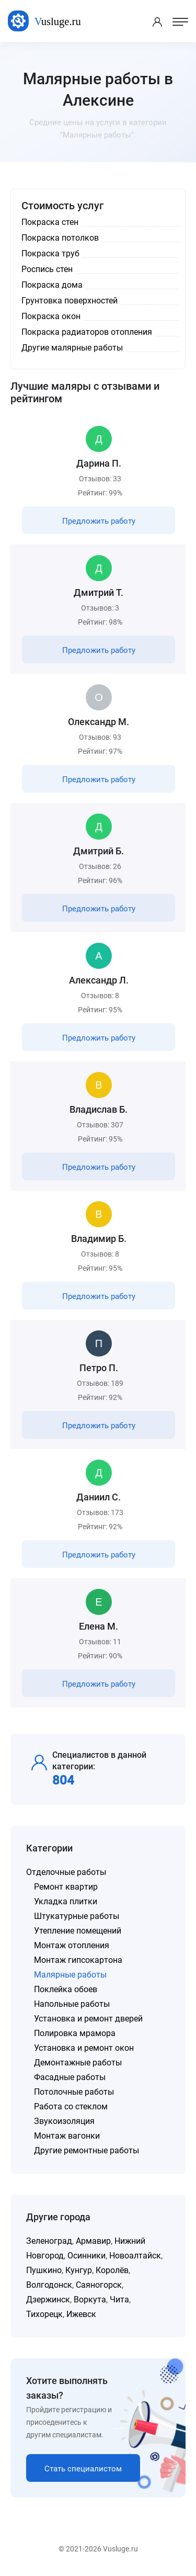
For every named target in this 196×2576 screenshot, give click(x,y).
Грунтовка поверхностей (69, 301)
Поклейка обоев (65, 1989)
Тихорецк (44, 2314)
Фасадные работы (70, 2077)
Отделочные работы (66, 1872)
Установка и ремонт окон (84, 2048)
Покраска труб (50, 253)
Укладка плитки (65, 1901)
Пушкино (44, 2270)
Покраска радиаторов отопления (86, 332)
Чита (119, 2299)
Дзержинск (48, 2299)
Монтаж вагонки (67, 2136)
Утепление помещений (77, 1931)
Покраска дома (52, 285)
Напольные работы (72, 2004)
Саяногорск (99, 2285)
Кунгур (78, 2270)
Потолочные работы (74, 2092)
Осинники (86, 2256)
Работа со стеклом (71, 2106)
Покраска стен (49, 222)
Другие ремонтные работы (86, 2150)
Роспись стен (47, 269)
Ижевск (81, 2314)
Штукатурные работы (76, 1916)
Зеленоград (49, 2241)
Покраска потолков (60, 238)
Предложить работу (98, 521)
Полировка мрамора (75, 2033)
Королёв (112, 2270)
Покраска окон (50, 316)
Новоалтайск (135, 2256)
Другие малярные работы (72, 348)
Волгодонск (49, 2285)
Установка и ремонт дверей (88, 2019)
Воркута (90, 2299)
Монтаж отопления (71, 1945)
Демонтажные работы (78, 2062)
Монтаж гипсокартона (78, 1960)
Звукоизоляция (64, 2121)
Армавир (93, 2241)
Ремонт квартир (66, 1887)
